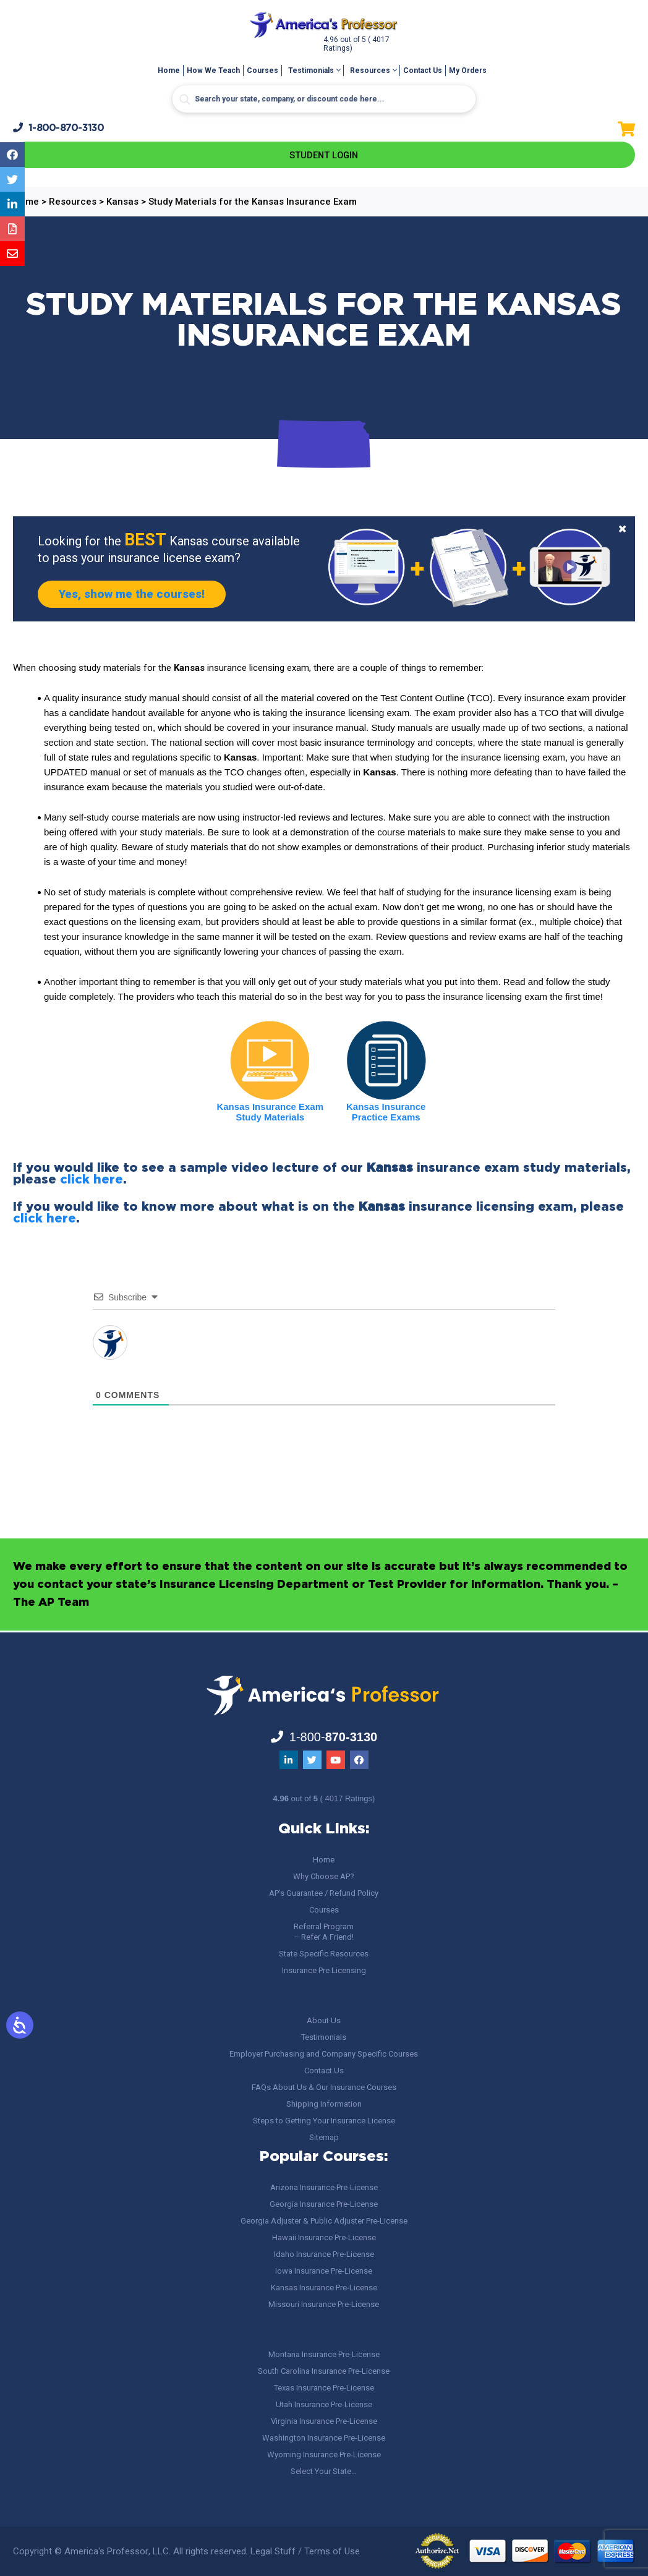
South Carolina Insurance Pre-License (324, 2371)
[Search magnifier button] (185, 99)
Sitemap (324, 2137)
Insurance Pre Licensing (324, 1970)
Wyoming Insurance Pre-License (324, 2454)
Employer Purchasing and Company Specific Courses (323, 2053)
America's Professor (106, 2551)
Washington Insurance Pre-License (323, 2437)
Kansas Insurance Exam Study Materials (269, 1114)
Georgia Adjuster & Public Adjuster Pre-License (324, 2220)
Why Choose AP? (323, 1876)
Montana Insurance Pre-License (324, 2354)
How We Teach (213, 70)
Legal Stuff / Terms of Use (305, 2551)
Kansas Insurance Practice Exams (385, 1114)
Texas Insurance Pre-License (324, 2387)
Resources (370, 70)
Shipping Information (324, 2104)
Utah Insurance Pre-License (324, 2404)
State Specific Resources (324, 1953)
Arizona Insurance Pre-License (324, 2187)
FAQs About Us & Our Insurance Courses (324, 2087)
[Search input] (324, 99)
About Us (324, 2020)
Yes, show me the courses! (139, 596)
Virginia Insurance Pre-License (324, 2421)
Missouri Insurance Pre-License (323, 2304)
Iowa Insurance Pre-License (323, 2270)
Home (169, 70)
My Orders (468, 70)
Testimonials (311, 70)
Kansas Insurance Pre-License (324, 2287)
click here (91, 1182)
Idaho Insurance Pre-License (324, 2254)
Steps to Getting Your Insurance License (324, 2120)
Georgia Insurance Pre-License (324, 2204)
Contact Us (422, 70)
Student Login (323, 156)
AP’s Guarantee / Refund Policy (323, 1893)
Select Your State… (324, 2471)
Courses (262, 70)
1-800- (58, 127)
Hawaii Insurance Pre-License (324, 2237)
